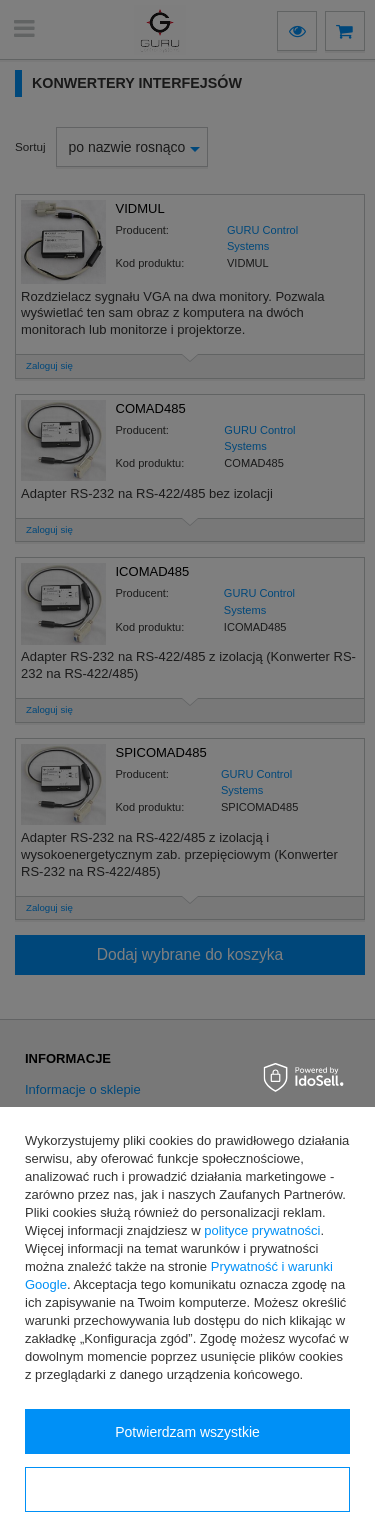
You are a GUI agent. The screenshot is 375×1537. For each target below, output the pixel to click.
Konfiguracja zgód (187, 1490)
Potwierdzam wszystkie (187, 1432)
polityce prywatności (262, 1230)
